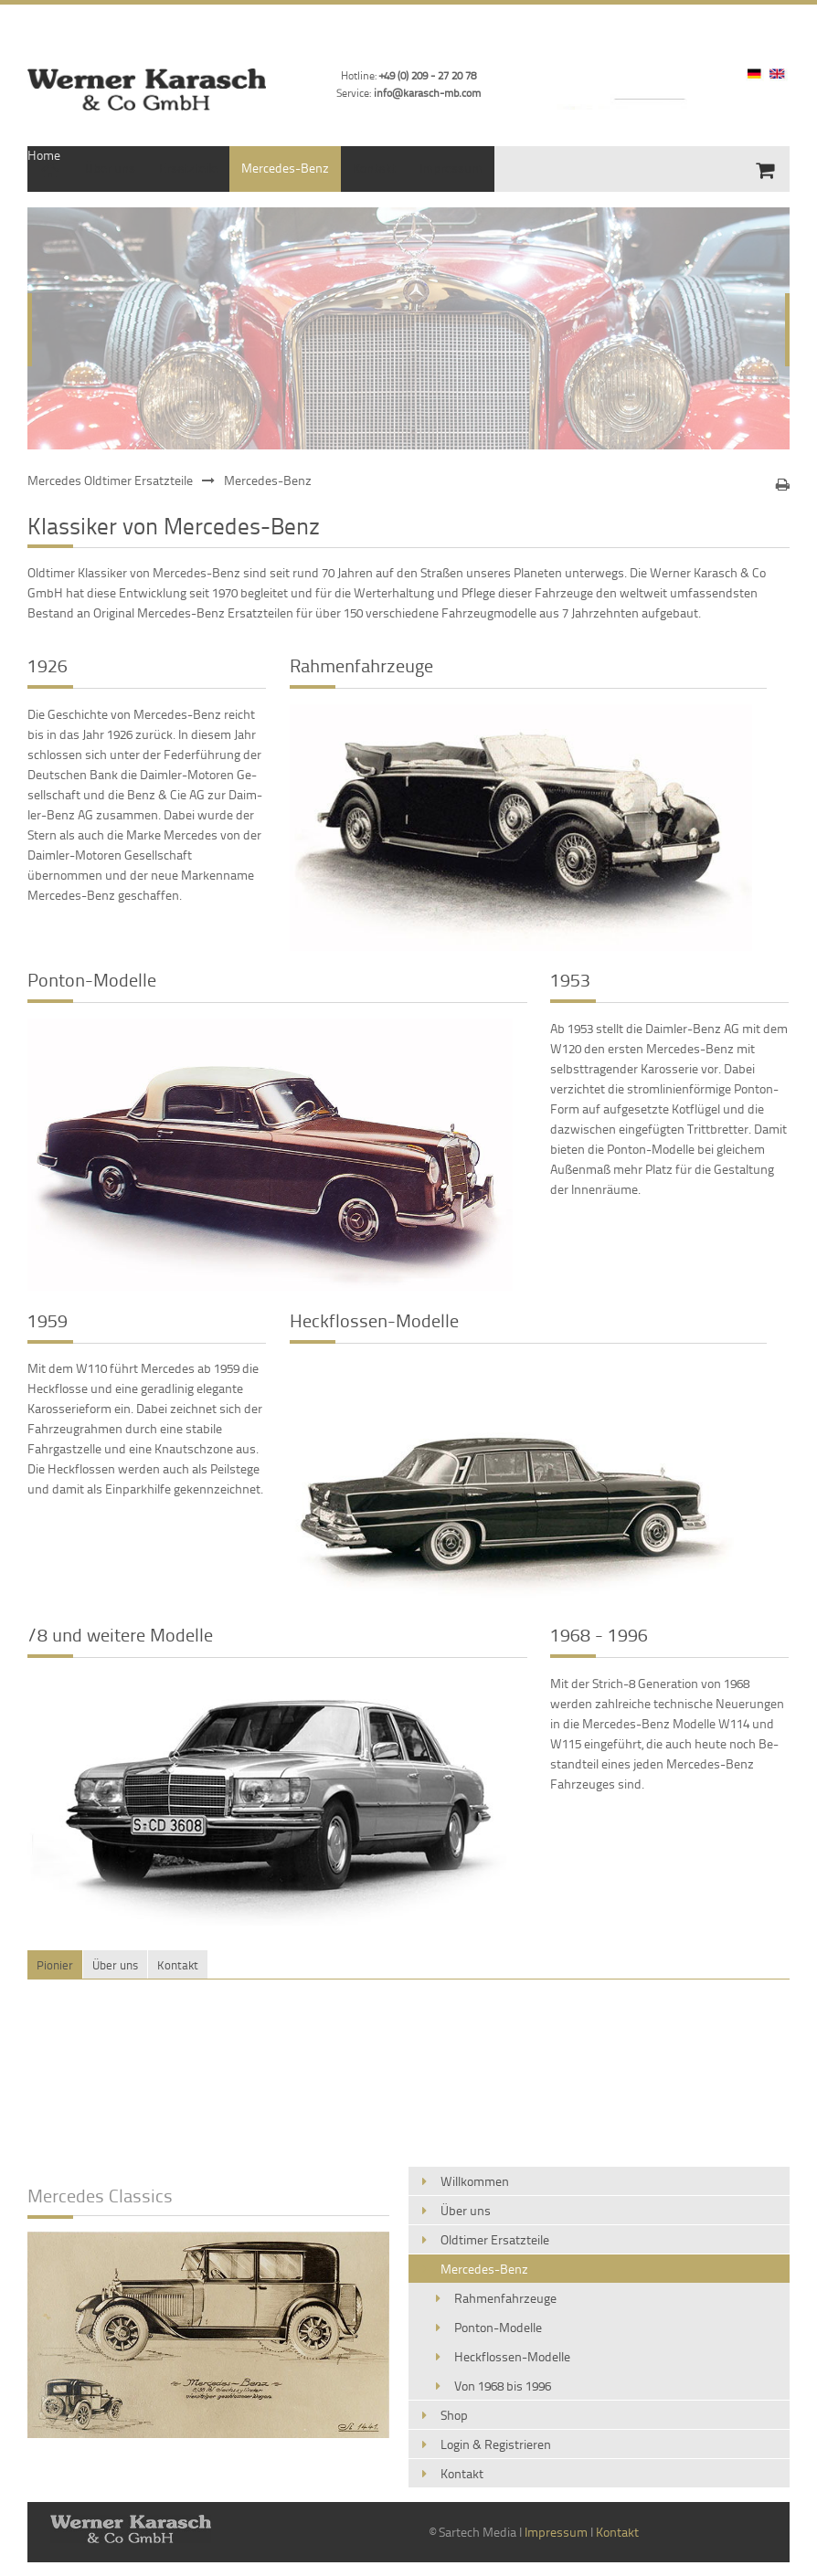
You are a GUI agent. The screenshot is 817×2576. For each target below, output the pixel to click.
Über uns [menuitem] (110, 167)
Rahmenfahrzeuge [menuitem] (505, 2298)
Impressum (556, 2531)
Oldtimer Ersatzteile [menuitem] (494, 2239)
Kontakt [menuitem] (374, 167)
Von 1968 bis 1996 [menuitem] (502, 2385)
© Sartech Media (473, 2531)
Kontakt (617, 2531)
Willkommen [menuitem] (474, 2181)
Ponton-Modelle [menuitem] (498, 2327)
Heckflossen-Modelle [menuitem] (512, 2356)
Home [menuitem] (43, 155)
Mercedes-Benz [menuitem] (285, 167)
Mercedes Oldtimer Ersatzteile (110, 480)
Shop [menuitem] (454, 2414)
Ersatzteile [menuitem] (188, 167)
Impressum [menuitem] (451, 167)
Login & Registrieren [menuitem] (495, 2444)
